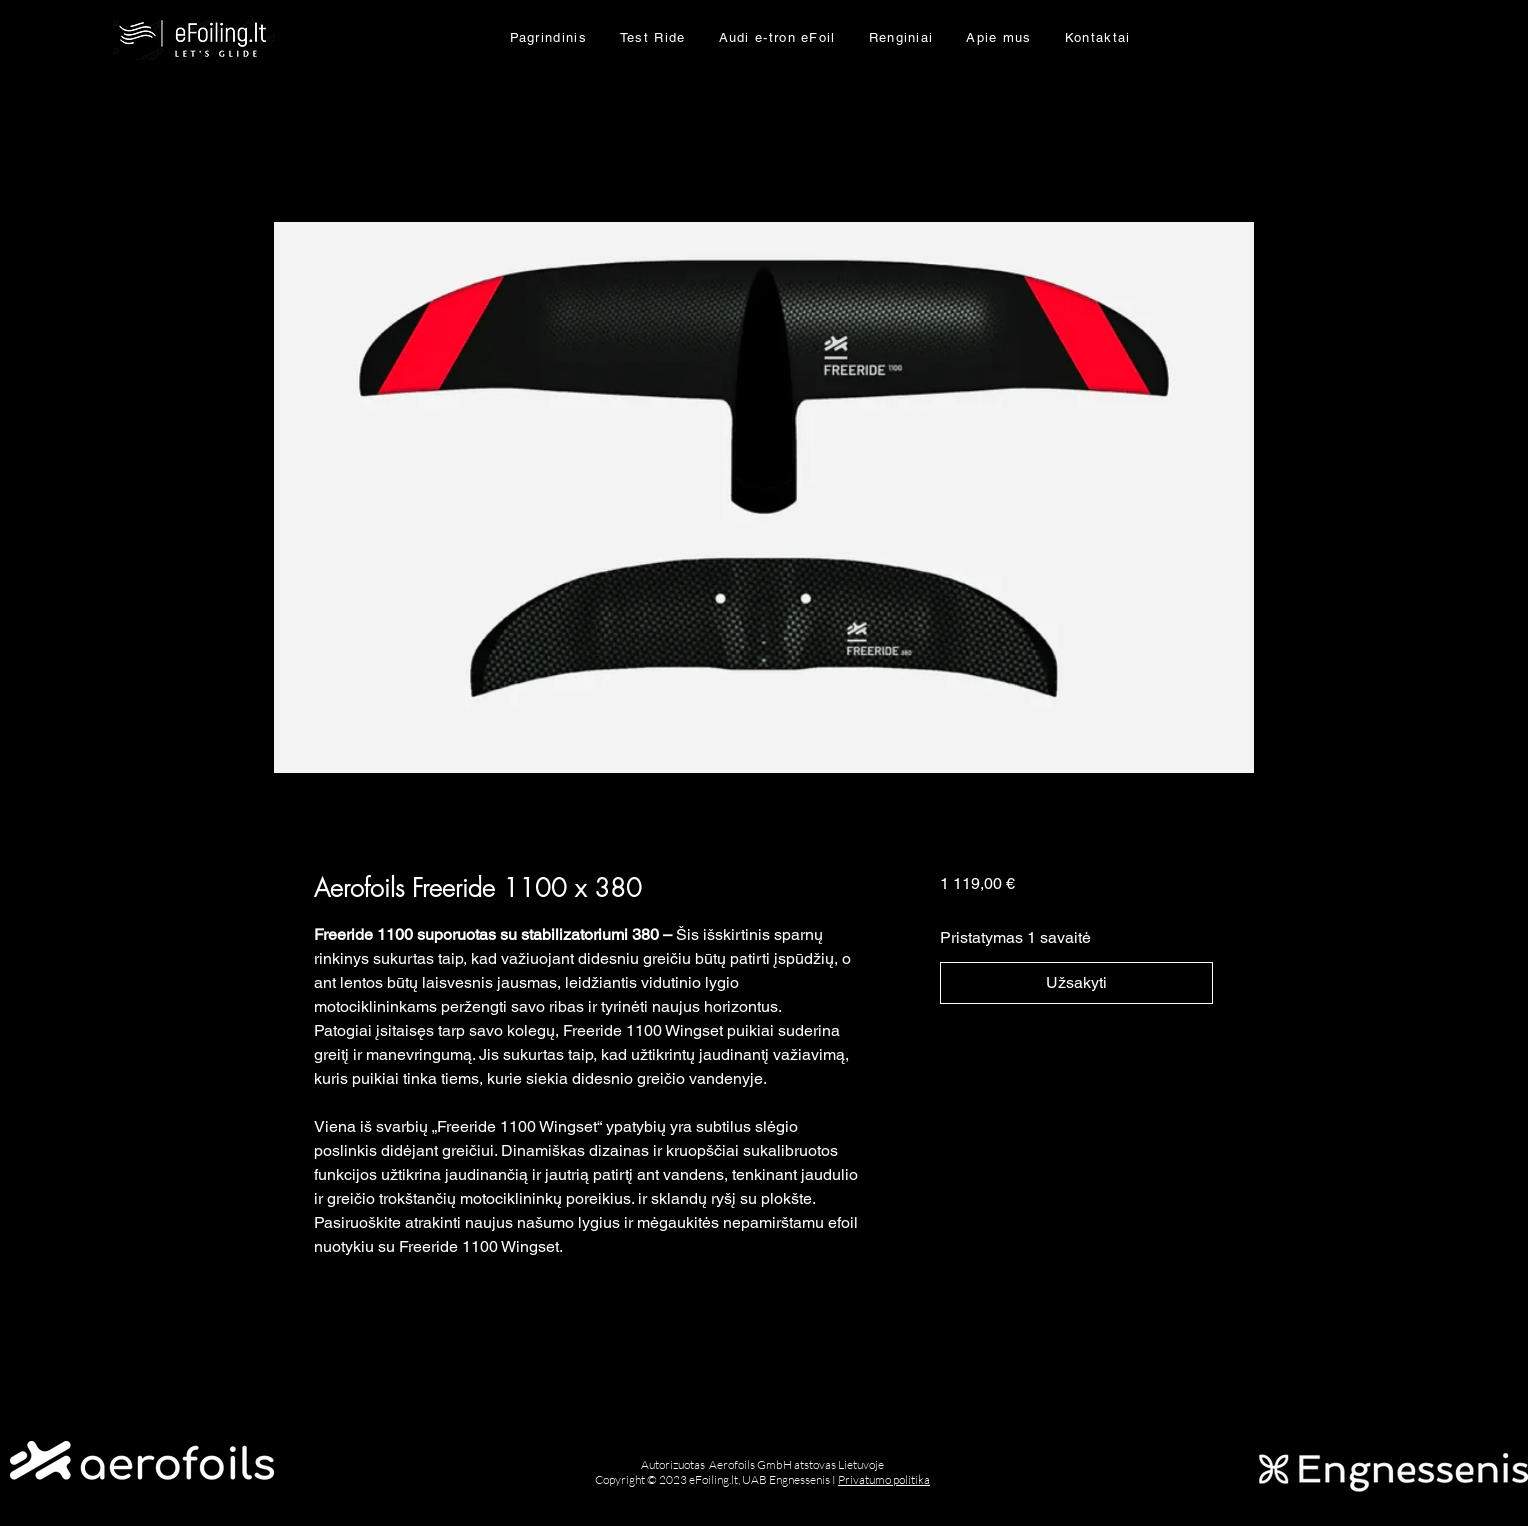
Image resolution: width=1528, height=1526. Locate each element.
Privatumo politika (884, 1479)
